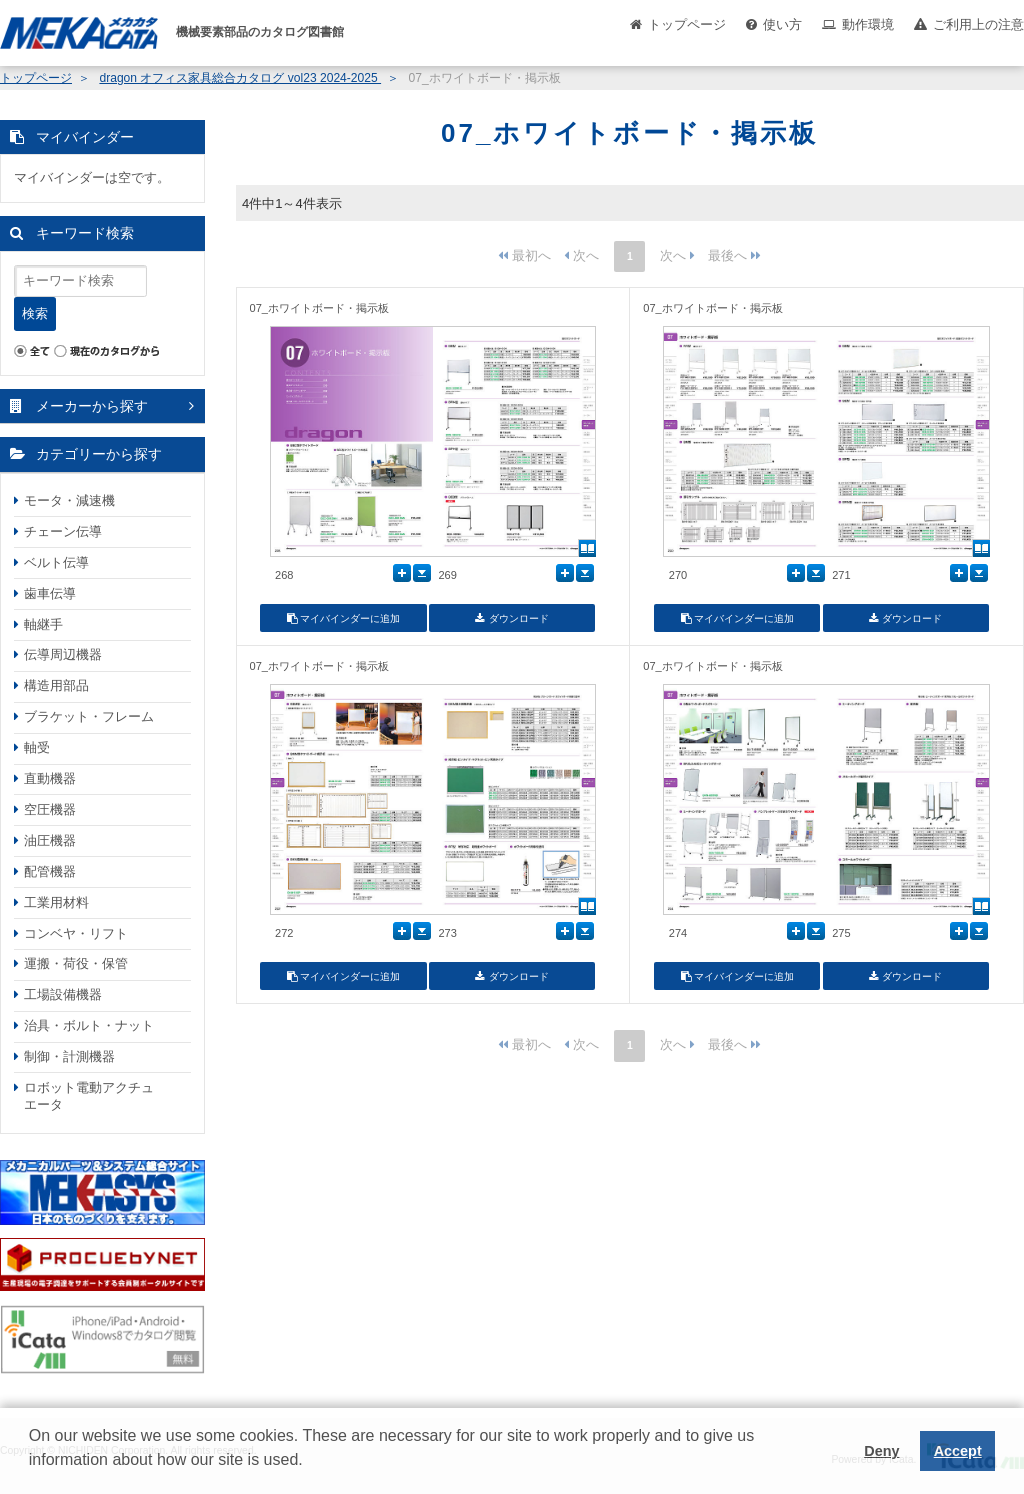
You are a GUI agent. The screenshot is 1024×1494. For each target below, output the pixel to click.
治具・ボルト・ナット (89, 1025)
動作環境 (868, 24)
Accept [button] (958, 1451)
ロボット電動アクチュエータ (89, 1096)
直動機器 (50, 778)
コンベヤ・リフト (76, 933)
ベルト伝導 (56, 562)
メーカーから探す (92, 406)
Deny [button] (881, 1451)
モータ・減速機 (69, 500)
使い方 (782, 24)
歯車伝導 (50, 593)
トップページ (687, 24)
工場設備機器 (63, 994)
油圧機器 (50, 840)
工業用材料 (56, 902)
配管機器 (50, 871)
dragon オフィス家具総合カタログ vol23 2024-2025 (240, 78)
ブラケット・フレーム (89, 716)
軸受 (37, 747)
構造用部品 (56, 685)
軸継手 (43, 624)
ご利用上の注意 (978, 24)
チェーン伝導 (63, 531)
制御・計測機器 (69, 1056)
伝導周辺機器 (63, 654)
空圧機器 (50, 809)
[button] (32, 1475)
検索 (35, 313)
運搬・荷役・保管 (76, 963)
